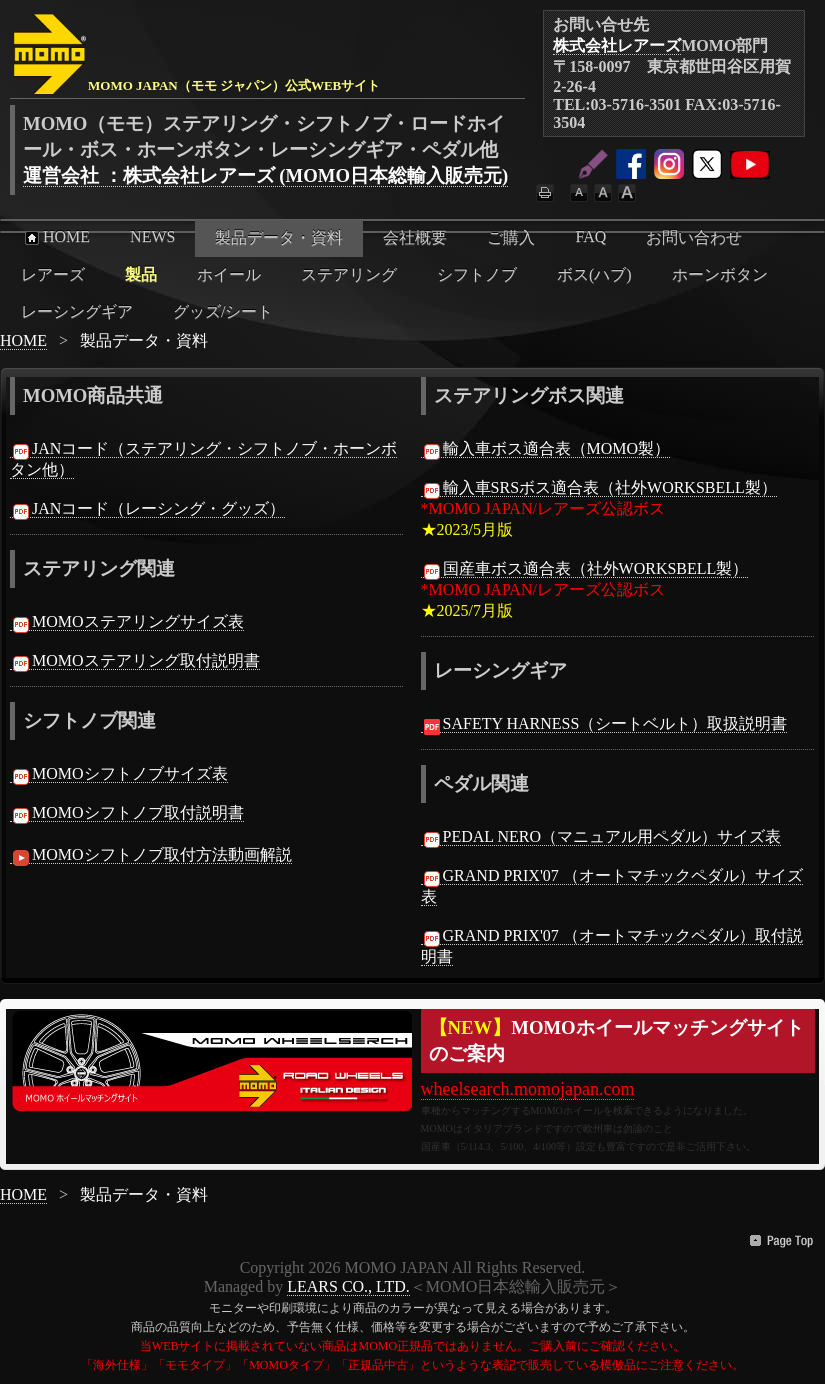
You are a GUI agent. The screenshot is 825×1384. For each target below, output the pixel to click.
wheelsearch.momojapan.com (528, 1089)
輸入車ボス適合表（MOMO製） (546, 449)
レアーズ (53, 274)
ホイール (229, 274)
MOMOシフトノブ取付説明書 (127, 813)
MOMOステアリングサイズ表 (127, 622)
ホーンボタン (720, 274)
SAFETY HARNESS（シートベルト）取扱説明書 (604, 724)
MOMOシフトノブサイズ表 (119, 774)
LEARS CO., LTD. (348, 1286)
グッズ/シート (223, 311)
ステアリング (349, 274)
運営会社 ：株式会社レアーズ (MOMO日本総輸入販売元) (265, 175)
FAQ (590, 236)
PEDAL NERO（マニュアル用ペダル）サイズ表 (601, 837)
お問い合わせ (694, 237)
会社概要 (415, 237)
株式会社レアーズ (617, 45)
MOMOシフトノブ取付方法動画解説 (151, 855)
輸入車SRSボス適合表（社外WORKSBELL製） (599, 488)
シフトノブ (477, 274)
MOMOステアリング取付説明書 (135, 661)
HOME (55, 237)
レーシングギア (77, 311)
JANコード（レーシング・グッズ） (147, 509)
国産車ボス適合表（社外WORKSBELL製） (585, 569)
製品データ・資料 (279, 237)
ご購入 (511, 237)
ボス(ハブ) (594, 274)
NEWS (152, 236)
